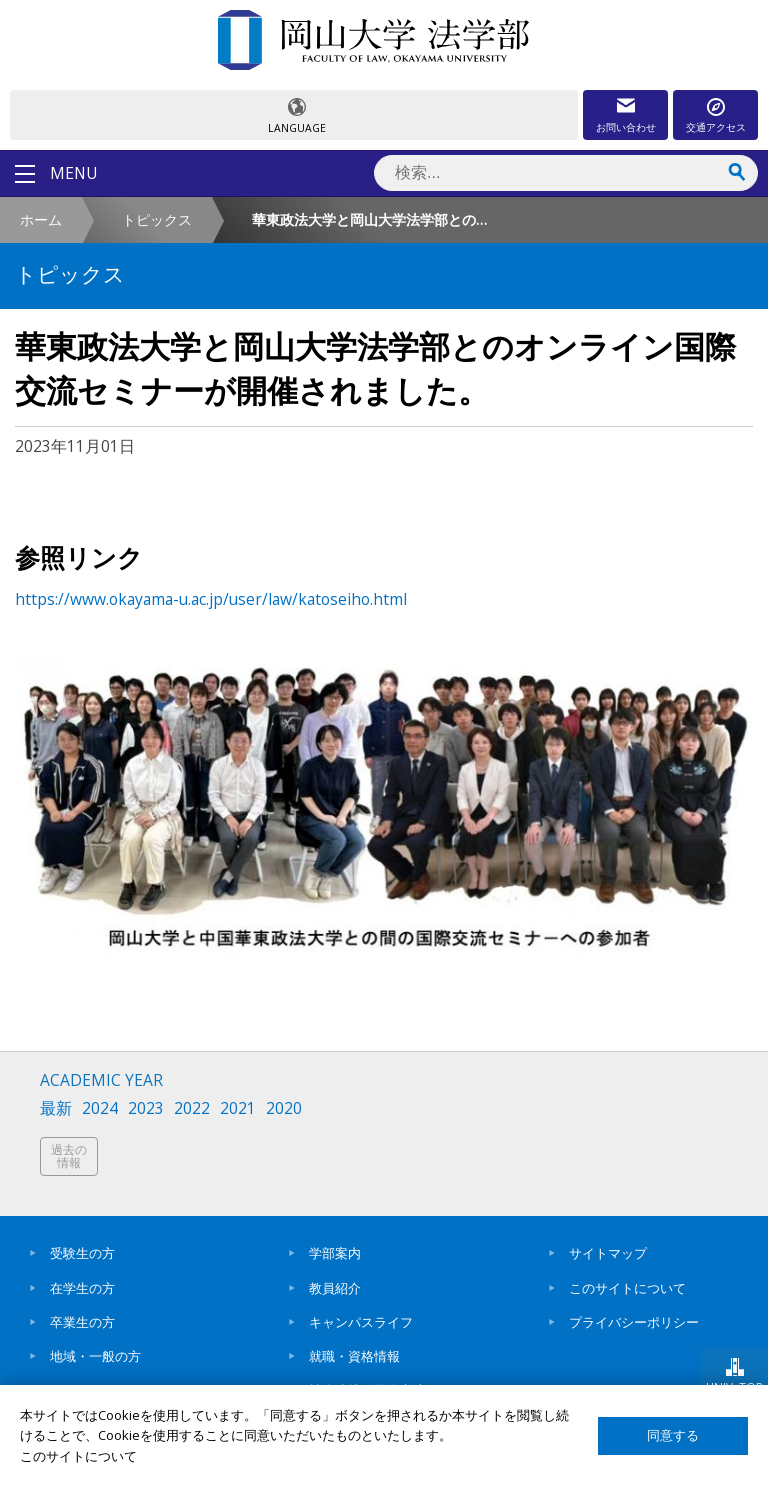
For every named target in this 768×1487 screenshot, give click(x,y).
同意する (673, 1435)
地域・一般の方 (95, 1356)
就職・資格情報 (354, 1356)
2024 (100, 1108)
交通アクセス (716, 127)
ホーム (41, 219)
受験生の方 (82, 1253)
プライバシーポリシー (634, 1322)
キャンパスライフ (361, 1322)
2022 (192, 1108)
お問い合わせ (626, 127)
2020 (284, 1108)
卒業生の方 (82, 1322)
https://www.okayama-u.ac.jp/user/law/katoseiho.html (211, 599)
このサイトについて (627, 1288)
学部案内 (335, 1253)
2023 (146, 1108)
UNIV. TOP (734, 1387)
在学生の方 (82, 1288)
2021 (238, 1108)
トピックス (157, 219)
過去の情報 (69, 1156)
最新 (56, 1108)
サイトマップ (608, 1253)
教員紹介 (335, 1288)
